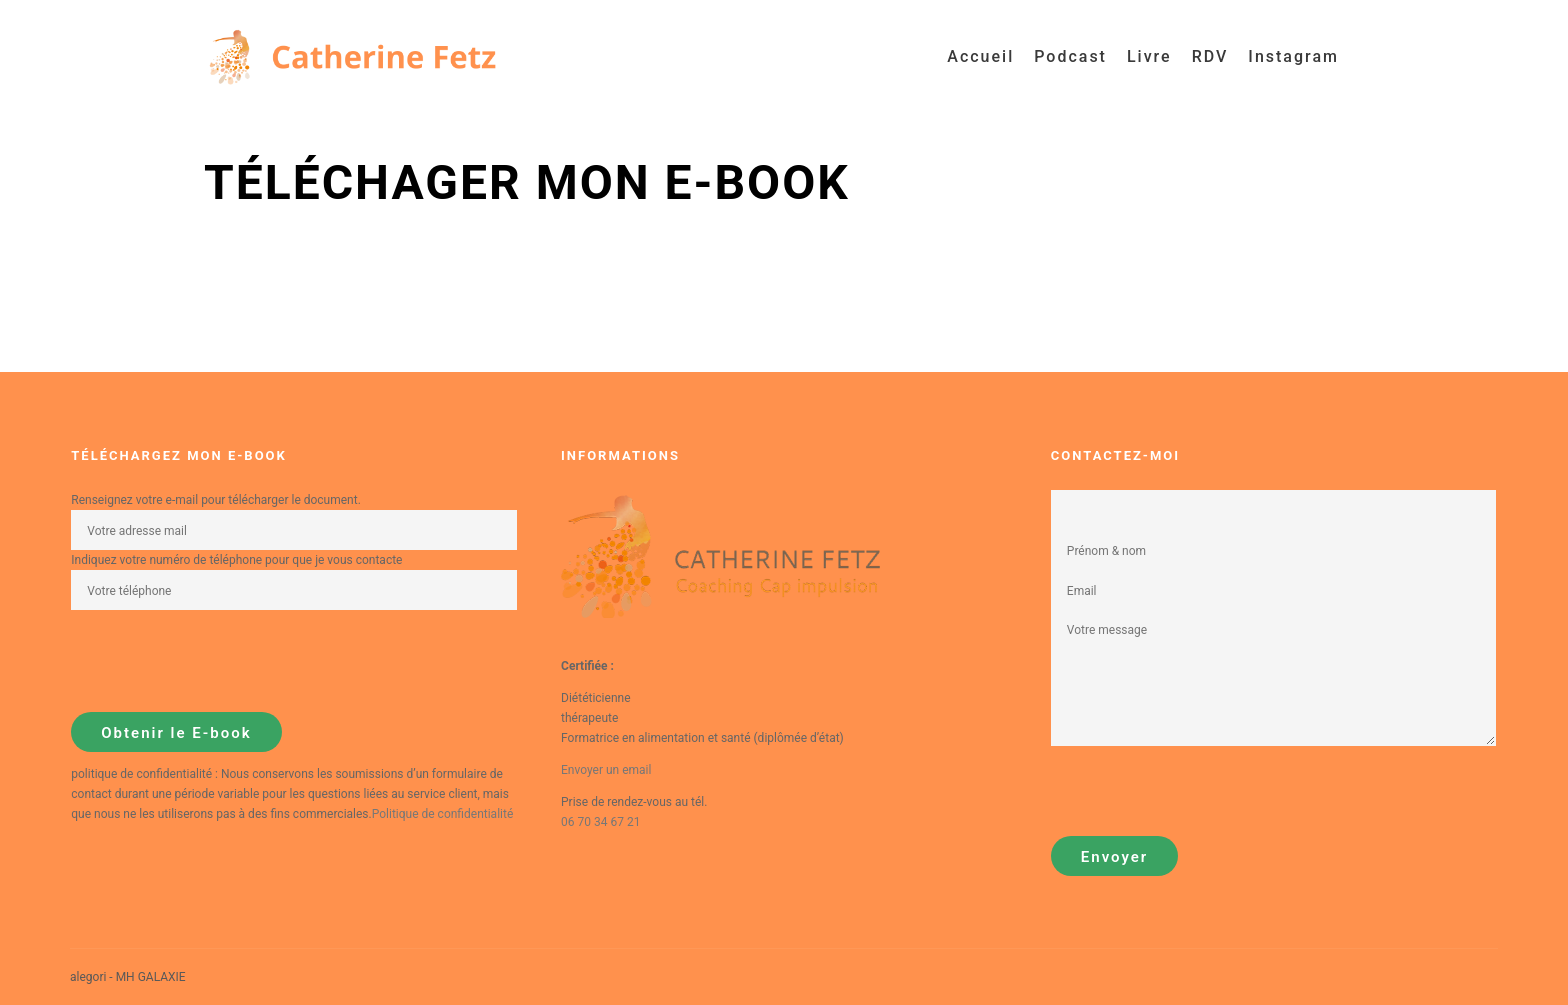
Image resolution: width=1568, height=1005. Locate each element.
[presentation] (223, 661)
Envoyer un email (606, 770)
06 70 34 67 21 (600, 822)
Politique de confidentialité (443, 814)
